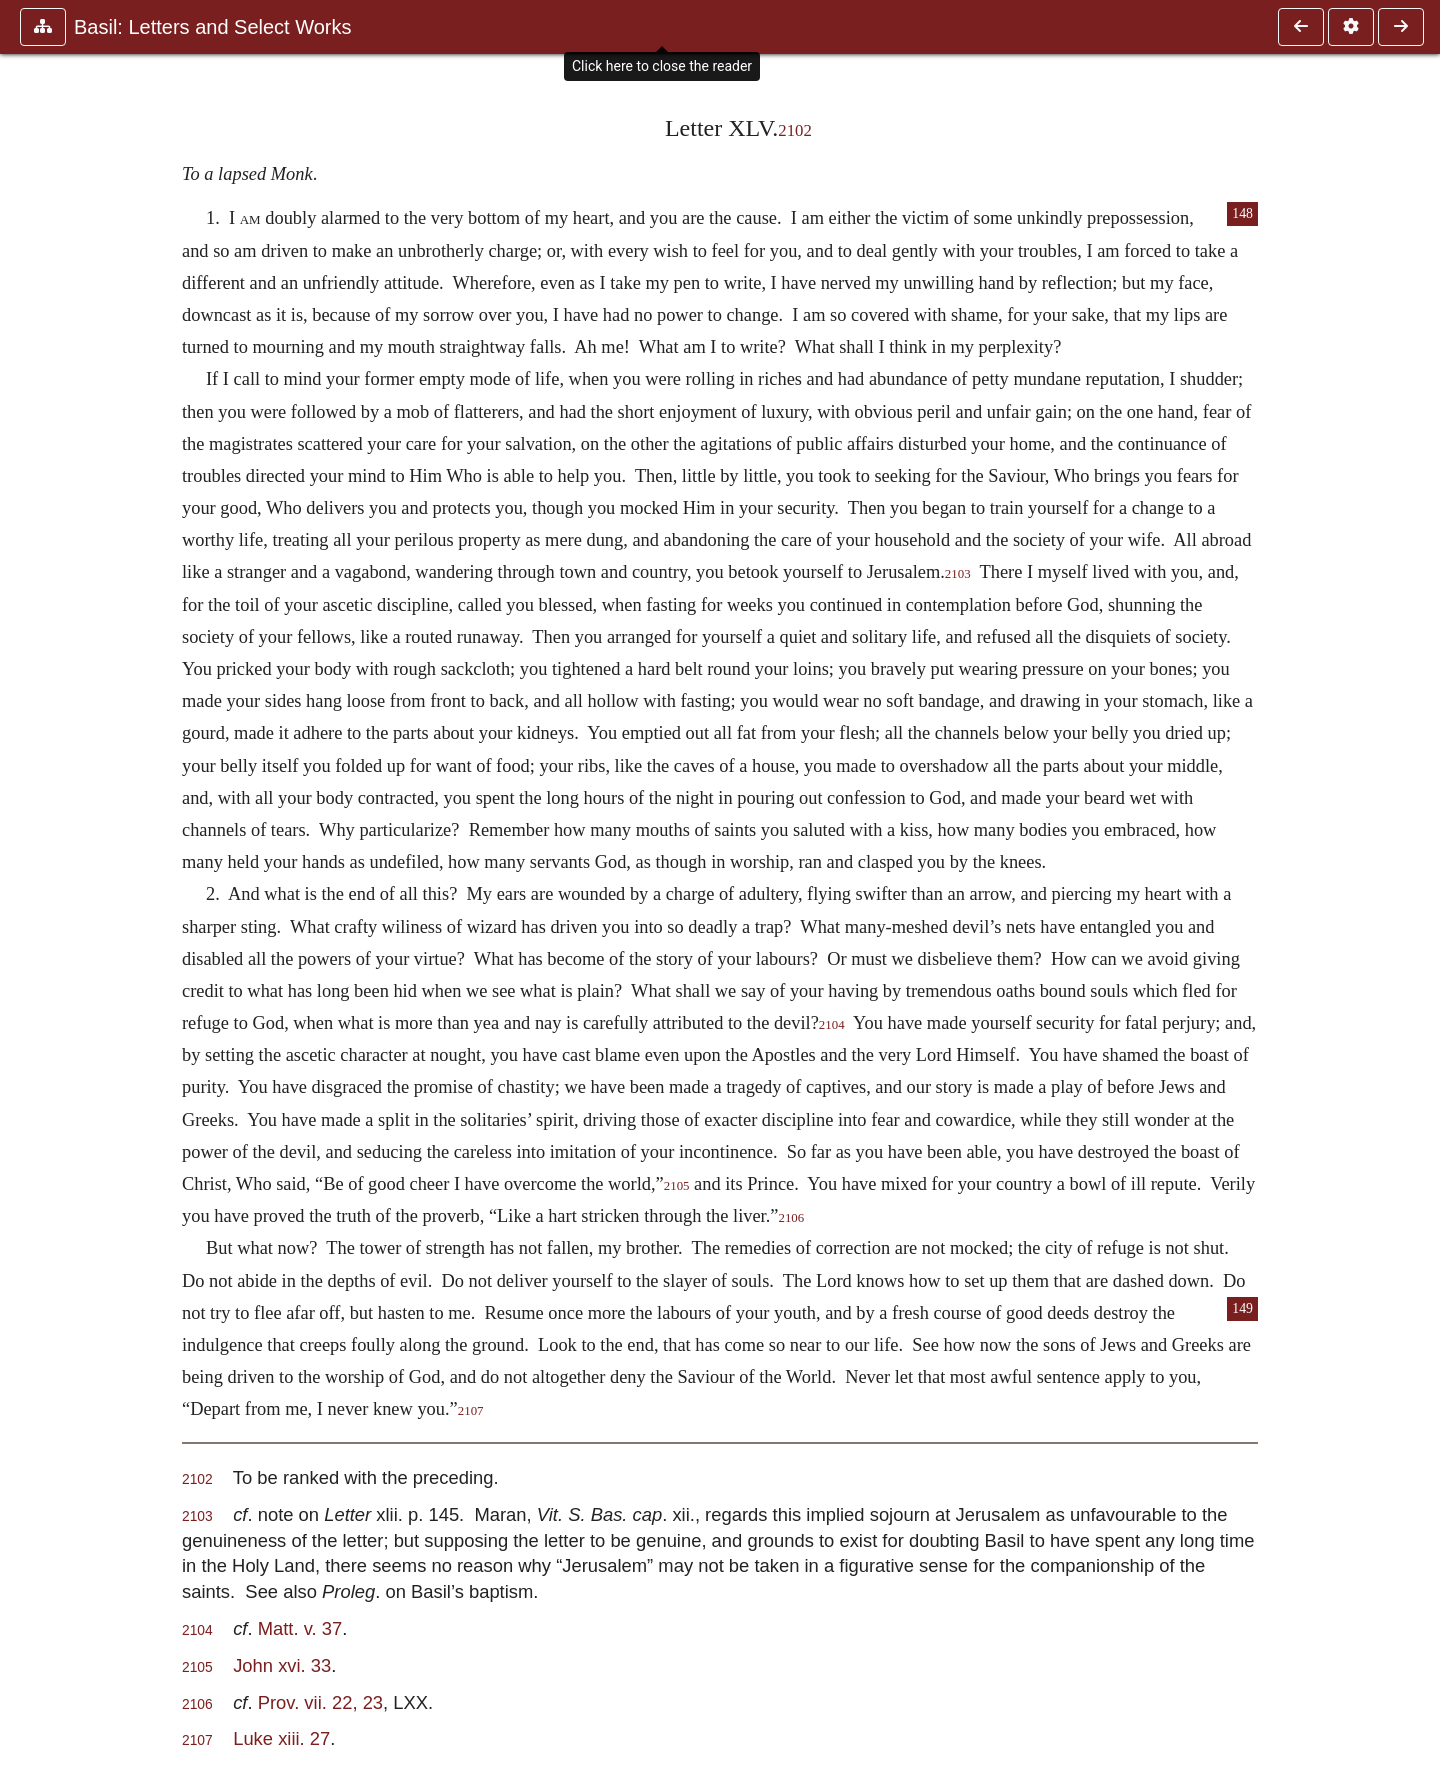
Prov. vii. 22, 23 (320, 1702)
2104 (832, 1025)
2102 (795, 130)
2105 (677, 1186)
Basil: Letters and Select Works (213, 27)
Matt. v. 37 (300, 1628)
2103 (958, 574)
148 (1242, 213)
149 (1242, 1308)
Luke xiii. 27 (281, 1738)
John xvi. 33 (282, 1665)
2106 (791, 1218)
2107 (471, 1411)
